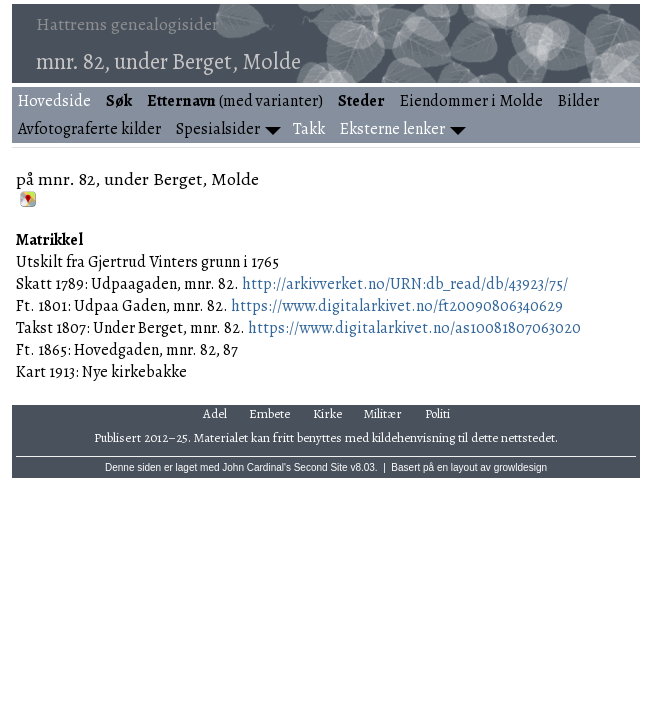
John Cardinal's (256, 467)
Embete (269, 413)
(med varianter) (235, 101)
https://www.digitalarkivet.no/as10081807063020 (414, 328)
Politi (437, 413)
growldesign (520, 467)
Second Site (321, 467)
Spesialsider (218, 129)
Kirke (327, 413)
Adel (215, 413)
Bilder (578, 101)
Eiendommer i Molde (471, 101)
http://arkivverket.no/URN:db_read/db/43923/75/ (405, 284)
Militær (383, 413)
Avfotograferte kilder (89, 129)
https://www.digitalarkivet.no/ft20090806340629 (397, 306)
